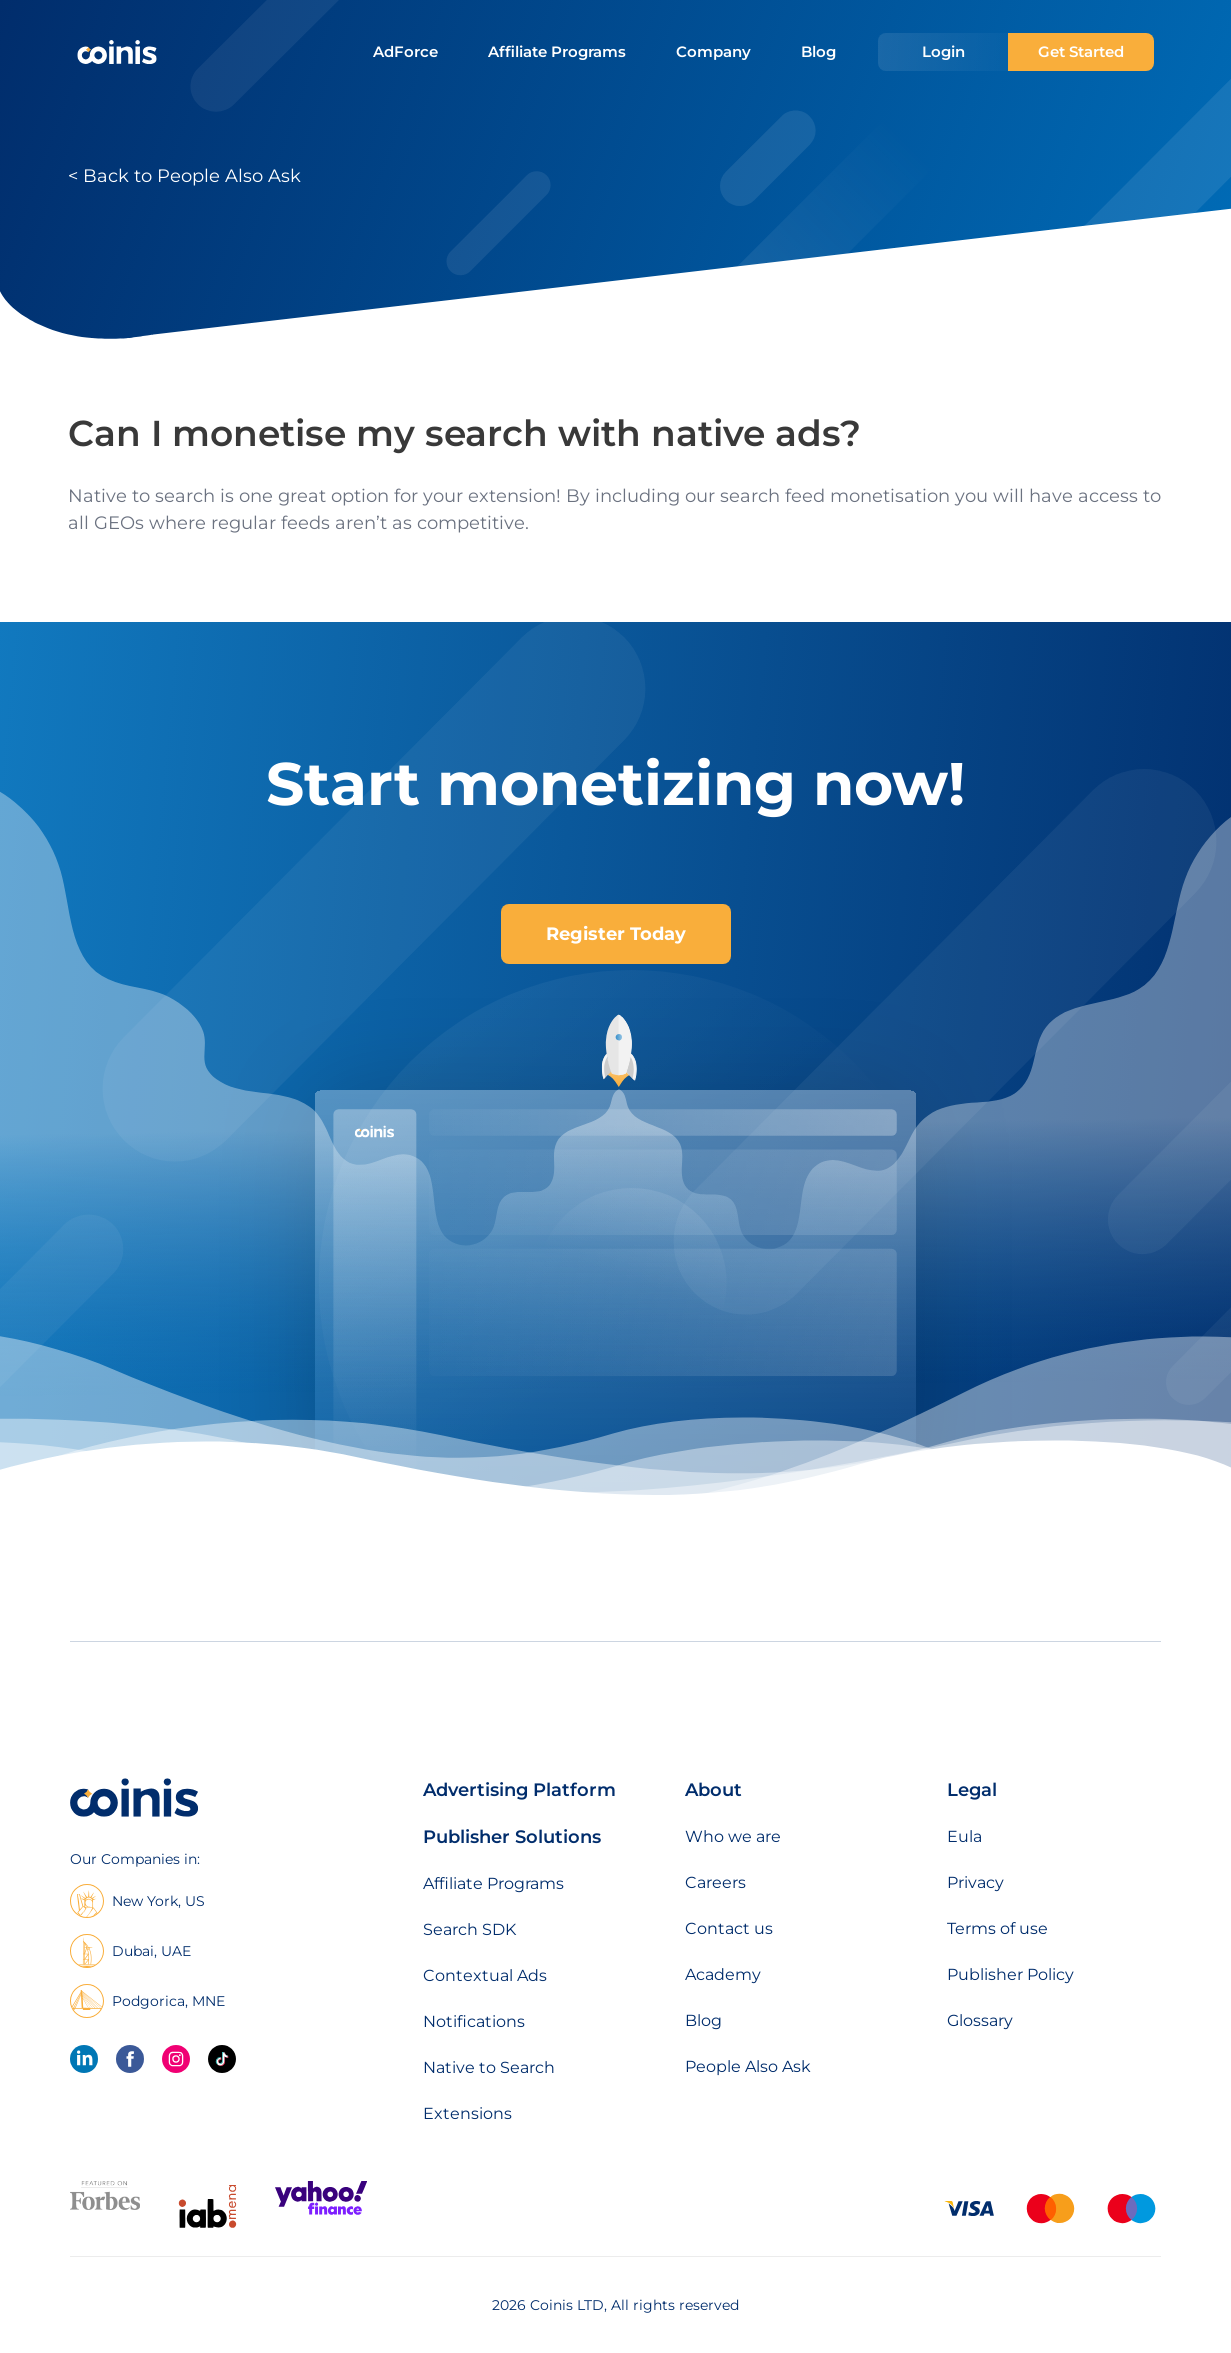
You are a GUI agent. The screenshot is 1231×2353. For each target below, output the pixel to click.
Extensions (467, 2113)
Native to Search (489, 2067)
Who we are (733, 1836)
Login (943, 51)
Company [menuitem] (713, 52)
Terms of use (997, 1928)
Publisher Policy (1010, 1974)
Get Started (1081, 51)
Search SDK (469, 1929)
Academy (723, 1974)
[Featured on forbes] (105, 2205)
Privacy (975, 1882)
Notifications (474, 2021)
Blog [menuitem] (818, 52)
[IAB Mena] (207, 2227)
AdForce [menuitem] (405, 52)
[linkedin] (84, 2059)
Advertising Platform (519, 1790)
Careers (715, 1882)
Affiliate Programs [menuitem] (557, 52)
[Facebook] (130, 2059)
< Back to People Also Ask (184, 176)
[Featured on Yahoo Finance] (321, 2210)
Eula (964, 1836)
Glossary (980, 2020)
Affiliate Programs (493, 1883)
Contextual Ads (485, 1975)
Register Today (616, 934)
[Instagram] (176, 2059)
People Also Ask (748, 2066)
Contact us (729, 1928)
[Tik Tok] (222, 2059)
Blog (703, 2020)
